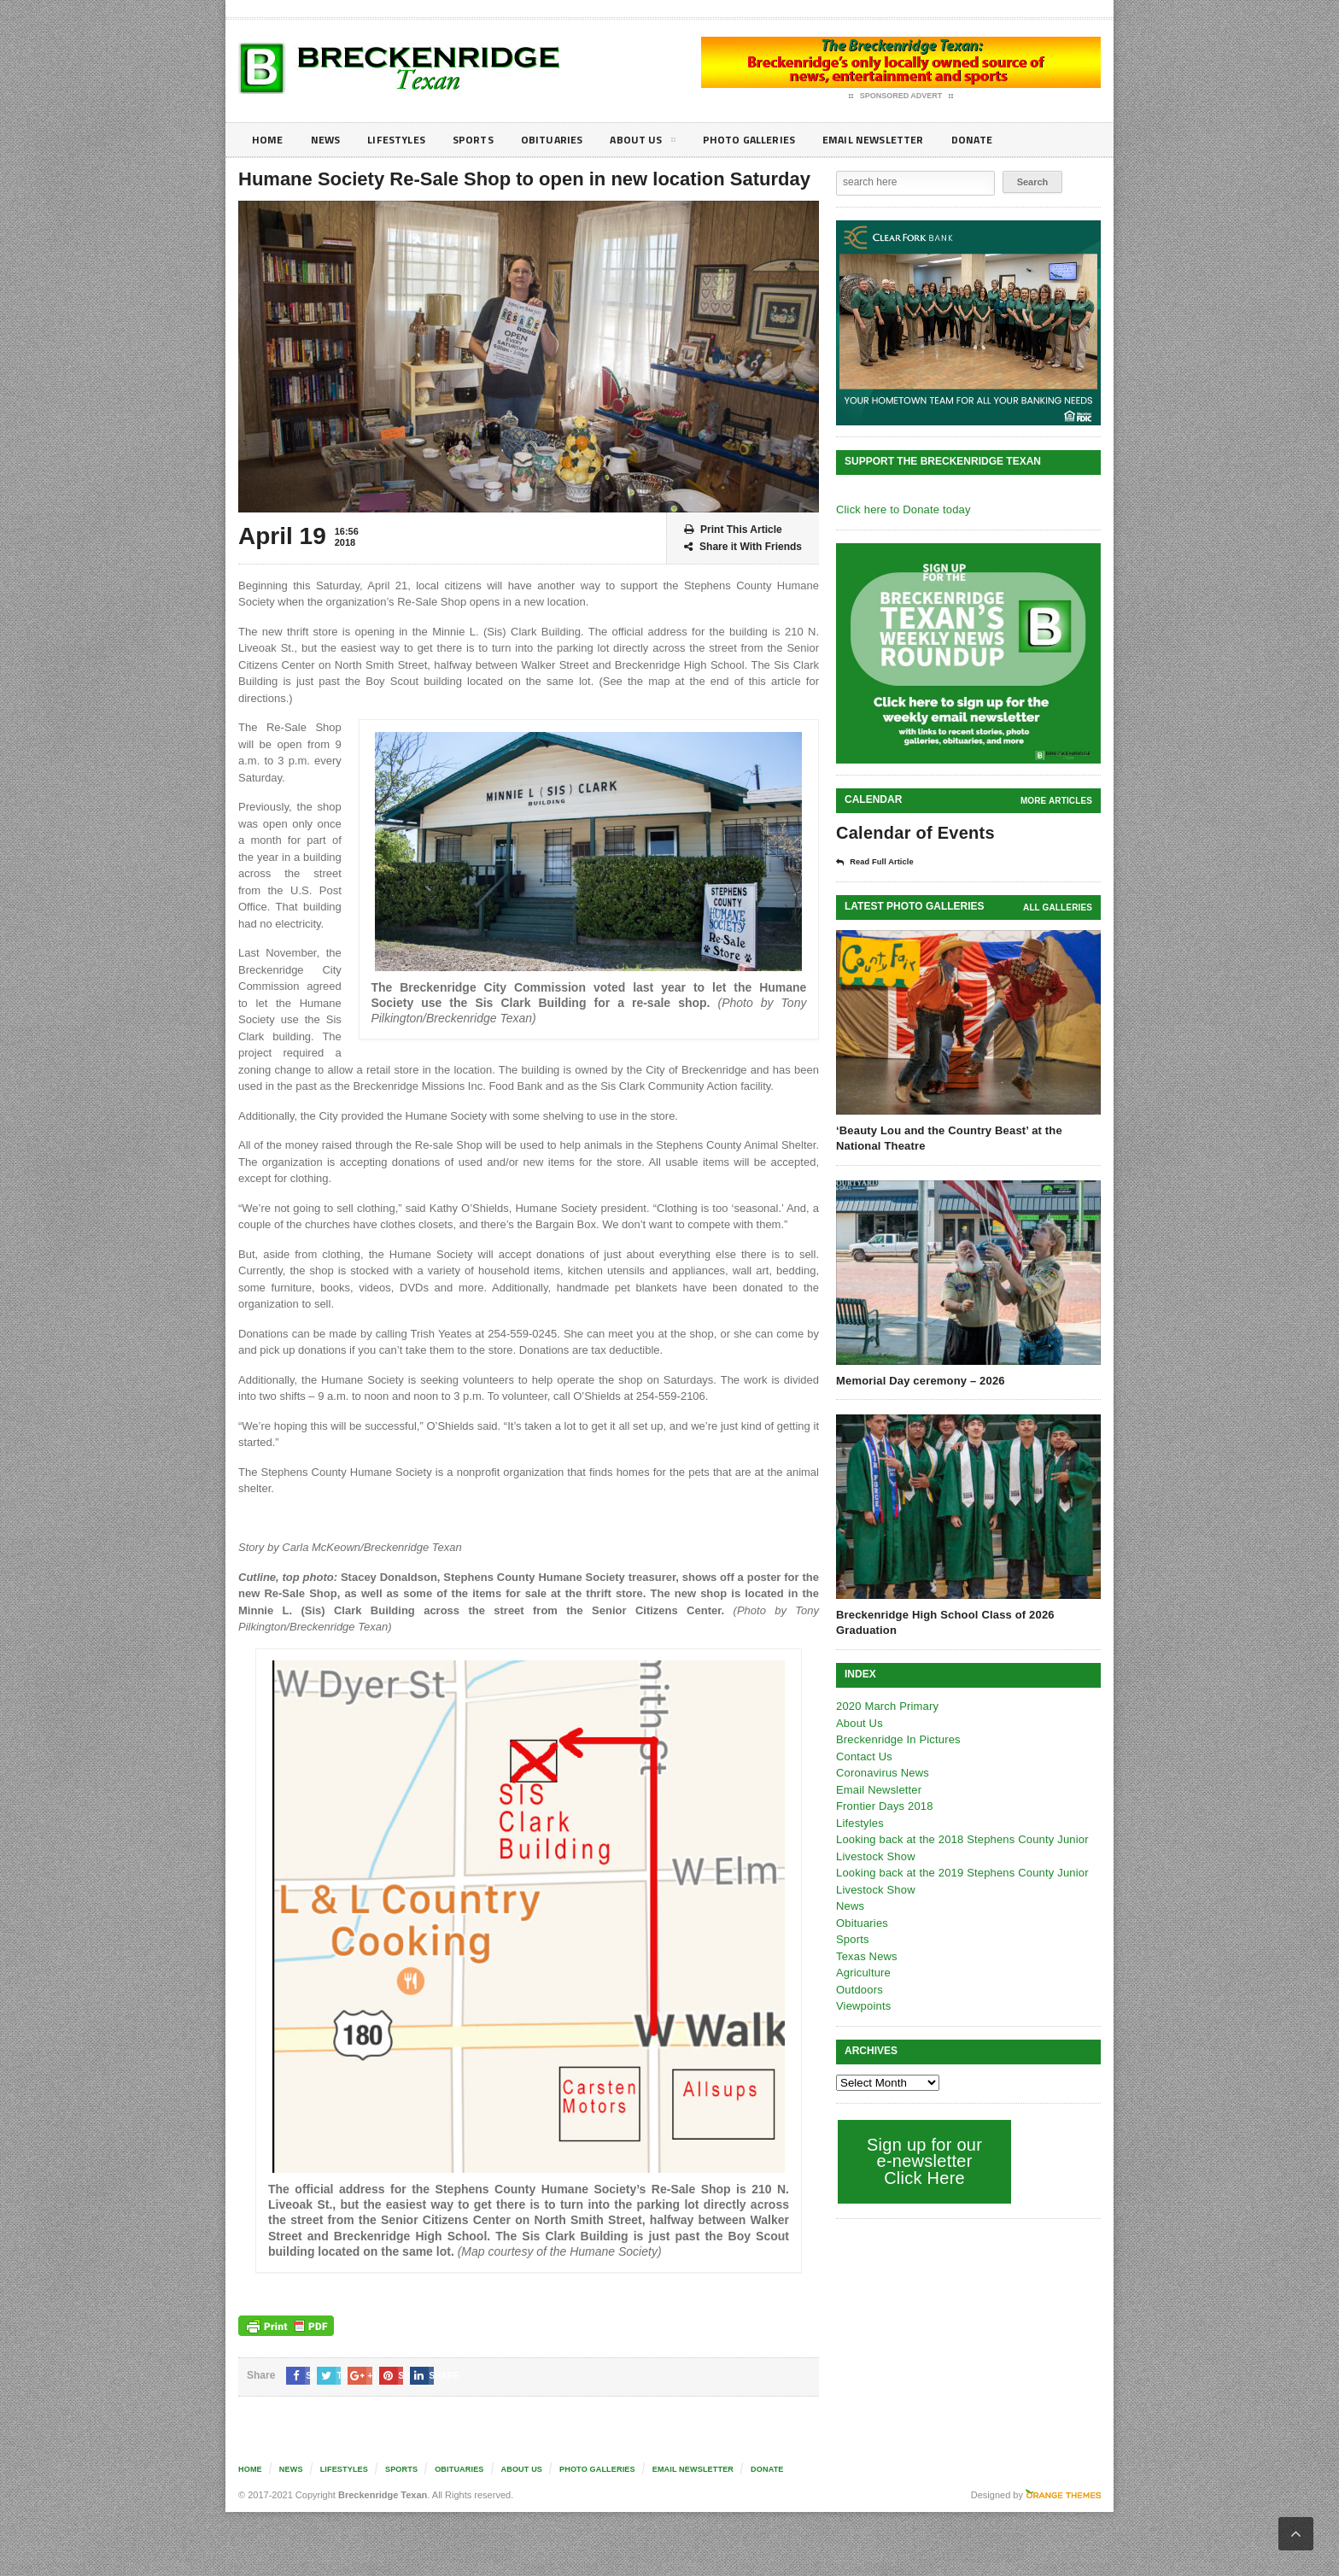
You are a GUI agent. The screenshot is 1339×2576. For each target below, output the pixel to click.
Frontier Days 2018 (883, 1805)
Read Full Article (880, 861)
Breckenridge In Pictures (896, 1738)
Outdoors (858, 1988)
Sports (487, 140)
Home (268, 140)
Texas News (866, 1955)
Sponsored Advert (901, 96)
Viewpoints (863, 2005)
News (329, 140)
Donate (1015, 140)
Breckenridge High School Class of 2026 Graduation (942, 1621)
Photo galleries (776, 140)
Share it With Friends (743, 547)
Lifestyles (405, 140)
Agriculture (862, 1971)
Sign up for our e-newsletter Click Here (923, 2160)
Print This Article (733, 530)
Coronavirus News (881, 1771)
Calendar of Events (913, 832)
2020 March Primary (886, 1705)
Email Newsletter (909, 140)
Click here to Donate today (901, 509)
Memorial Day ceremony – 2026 (918, 1379)
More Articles (1057, 800)
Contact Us (863, 1755)
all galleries (1058, 906)
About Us (664, 143)
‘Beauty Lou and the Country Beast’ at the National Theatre (946, 1137)
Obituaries (569, 140)
